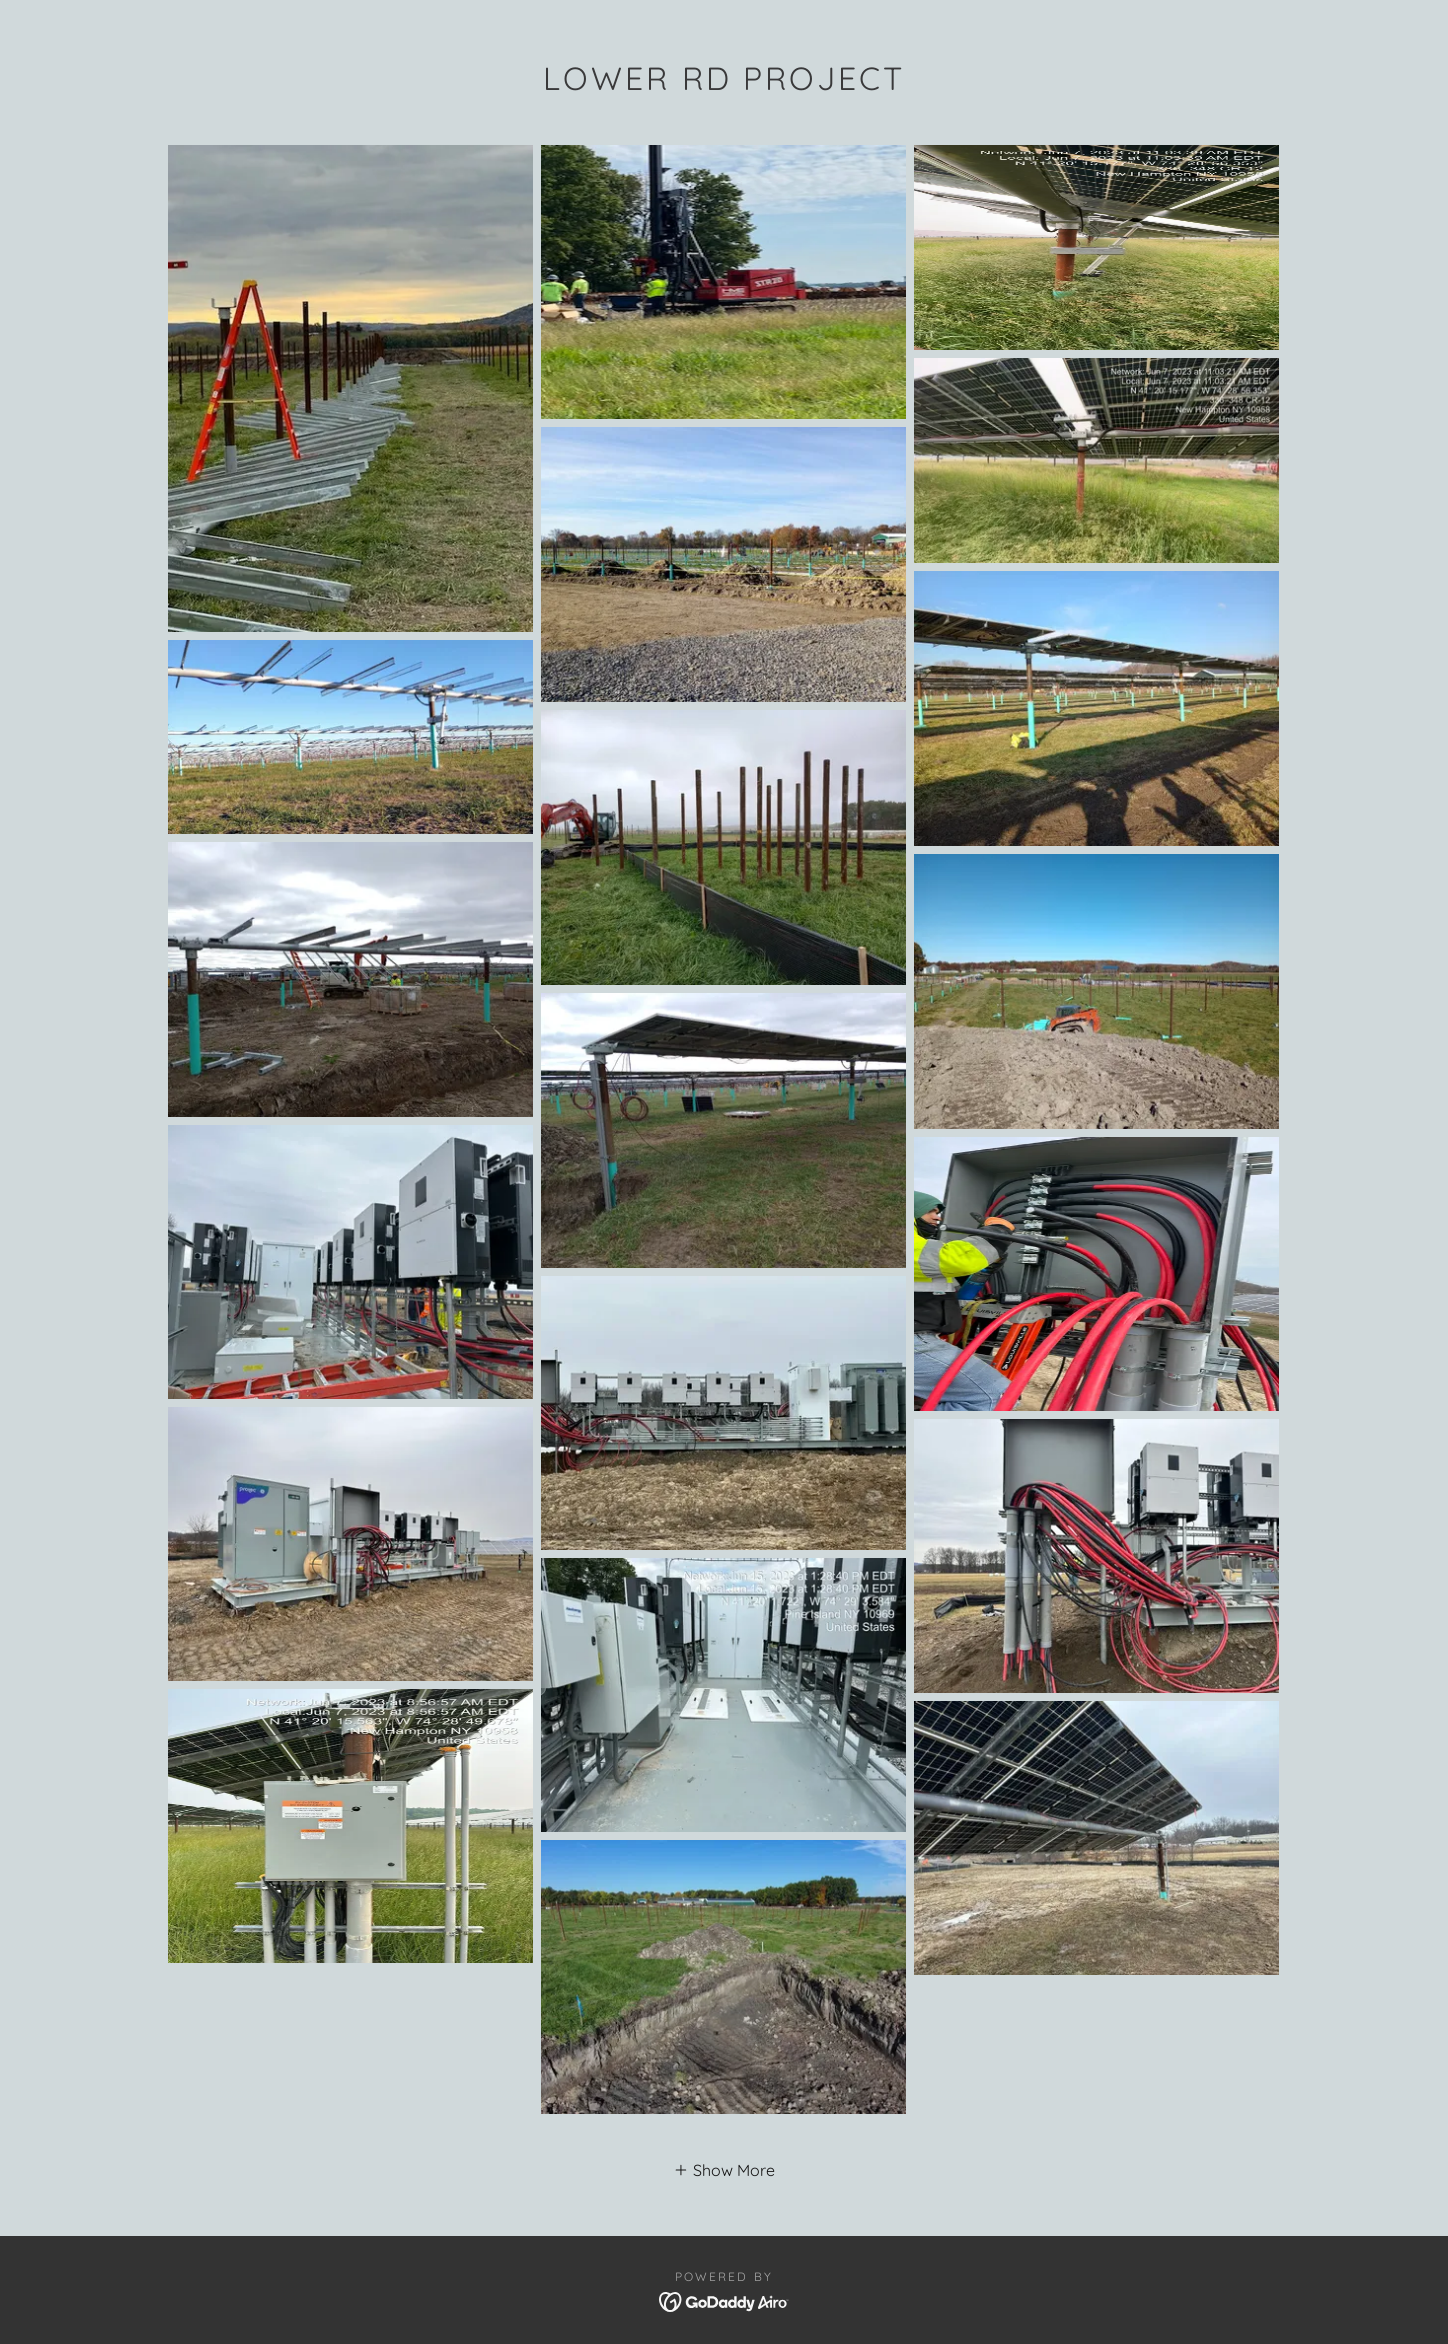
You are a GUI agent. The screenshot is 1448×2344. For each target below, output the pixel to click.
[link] (724, 2300)
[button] (724, 2169)
